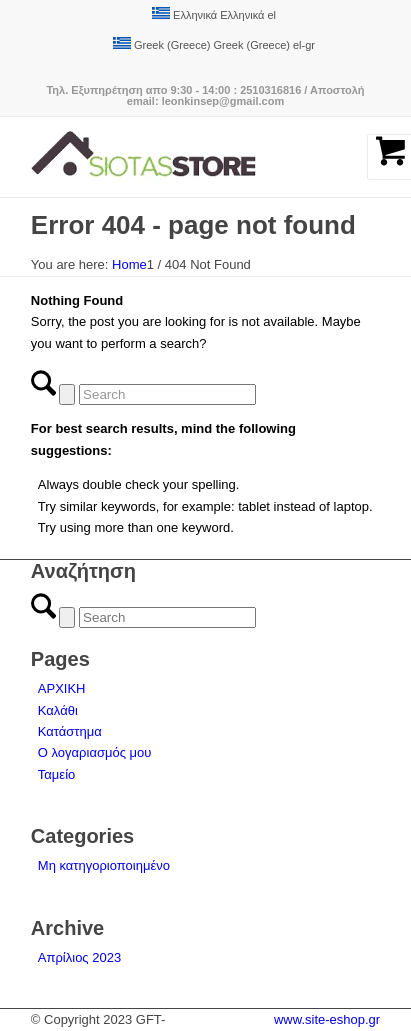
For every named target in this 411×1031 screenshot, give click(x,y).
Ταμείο (56, 774)
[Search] (167, 394)
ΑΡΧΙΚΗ (62, 688)
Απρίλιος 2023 (79, 957)
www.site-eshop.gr (327, 1019)
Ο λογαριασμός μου (95, 752)
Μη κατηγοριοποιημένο (104, 865)
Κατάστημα (70, 731)
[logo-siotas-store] (170, 157)
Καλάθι (58, 710)
